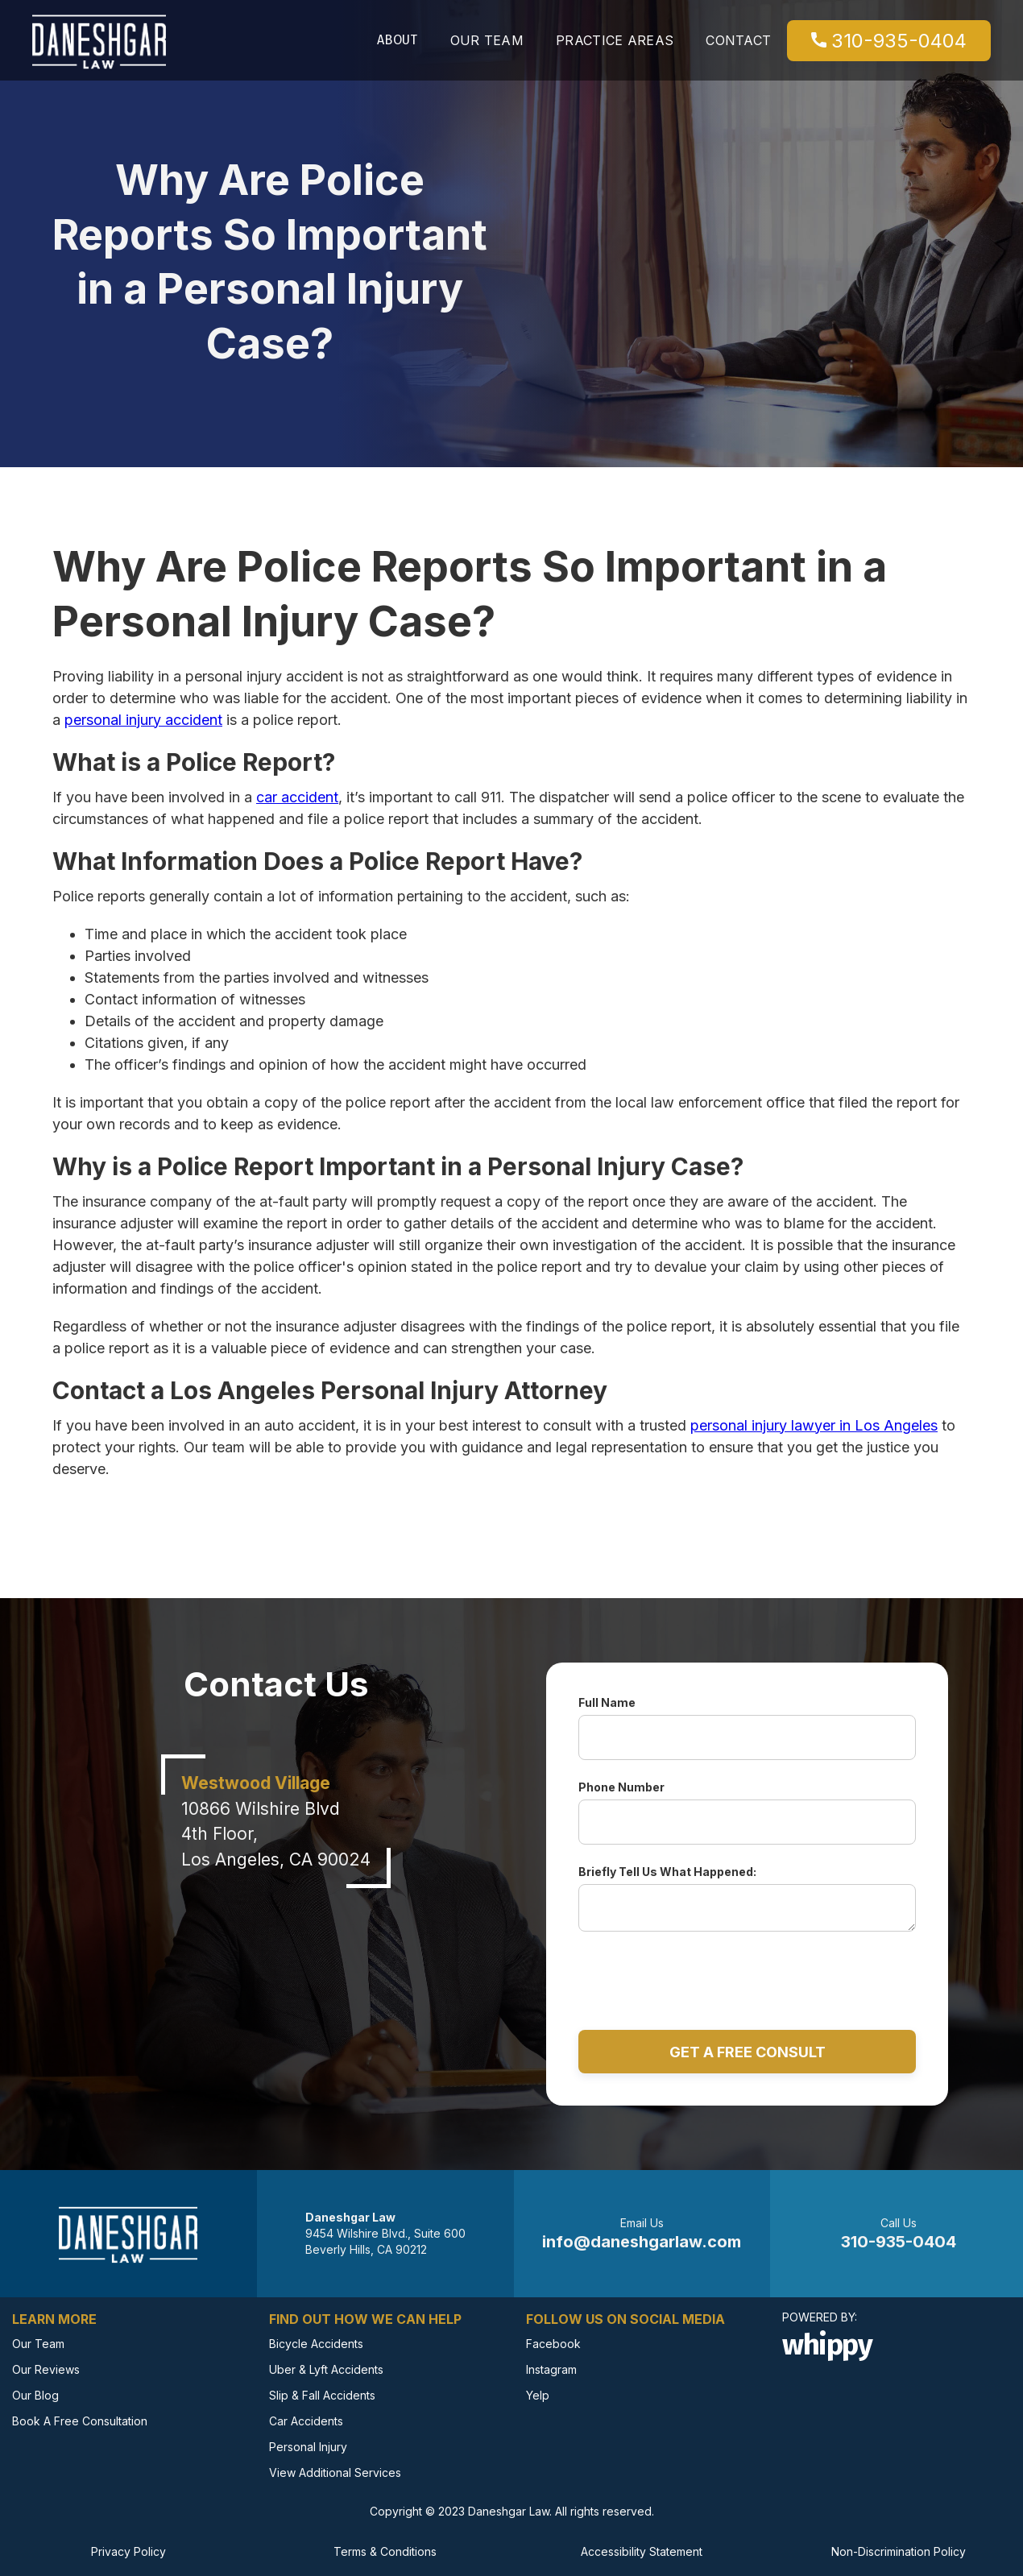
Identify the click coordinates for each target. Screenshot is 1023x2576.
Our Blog (35, 2395)
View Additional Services (335, 2472)
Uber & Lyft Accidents (326, 2369)
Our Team (38, 2343)
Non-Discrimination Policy (898, 2551)
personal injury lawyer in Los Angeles (814, 1425)
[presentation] (747, 1972)
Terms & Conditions (385, 2551)
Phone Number (621, 1787)
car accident (297, 797)
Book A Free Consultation (79, 2421)
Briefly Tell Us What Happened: (667, 1871)
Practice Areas (614, 40)
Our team (487, 40)
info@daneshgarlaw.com (641, 2241)
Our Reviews (46, 2369)
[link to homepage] (99, 40)
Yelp (537, 2395)
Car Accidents (306, 2421)
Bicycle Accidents (316, 2343)
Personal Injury (308, 2447)
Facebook (553, 2343)
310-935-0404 (889, 40)
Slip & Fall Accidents (322, 2395)
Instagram (551, 2369)
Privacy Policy (128, 2551)
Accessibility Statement (641, 2551)
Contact (738, 40)
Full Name (607, 1702)
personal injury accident (143, 719)
